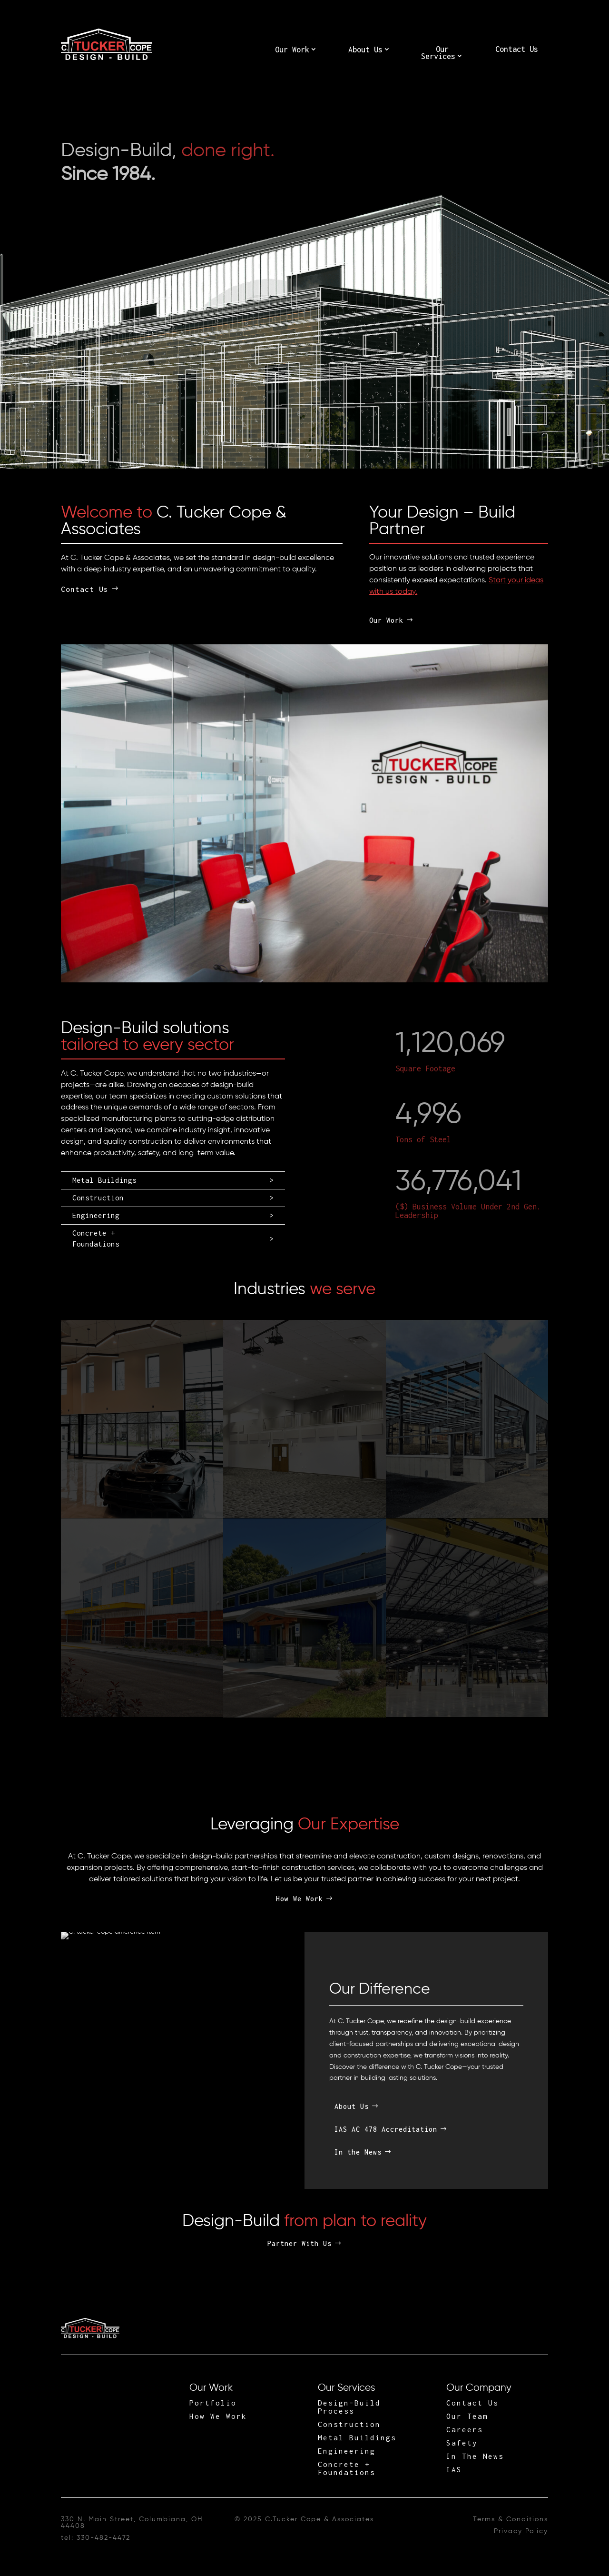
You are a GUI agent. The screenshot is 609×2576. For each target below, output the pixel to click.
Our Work (292, 49)
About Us (365, 49)
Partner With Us (299, 2243)
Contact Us (516, 49)
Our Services (438, 52)
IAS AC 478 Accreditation (385, 2129)
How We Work (299, 1899)
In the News (358, 2152)
